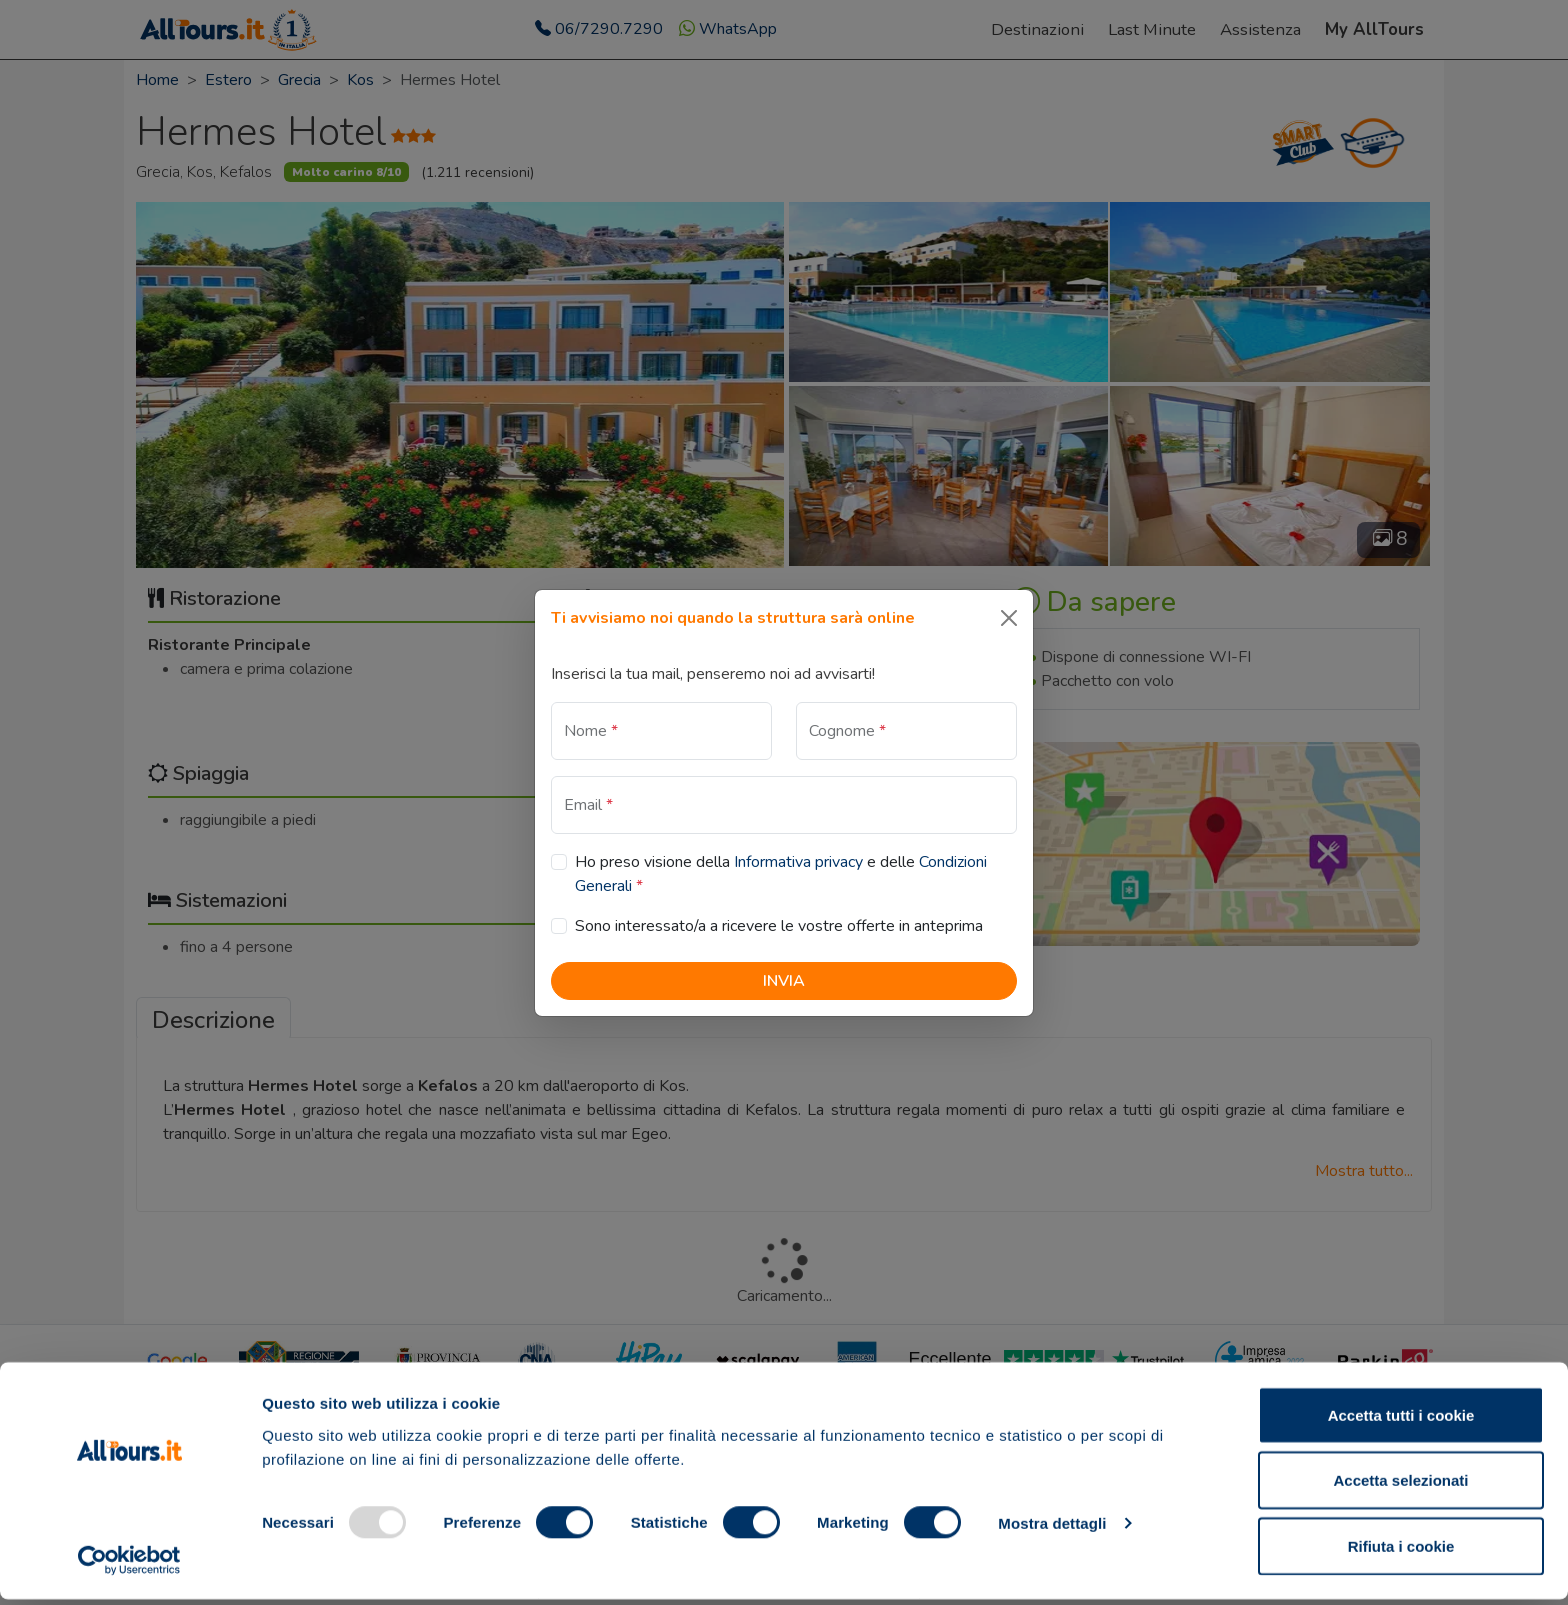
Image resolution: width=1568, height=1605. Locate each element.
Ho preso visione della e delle (781, 874)
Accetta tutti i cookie (1401, 1420)
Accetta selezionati (1400, 1486)
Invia (784, 981)
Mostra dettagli (1052, 1529)
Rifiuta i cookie (1401, 1551)
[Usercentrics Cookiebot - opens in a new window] (129, 1566)
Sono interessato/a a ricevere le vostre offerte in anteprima (779, 926)
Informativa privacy (798, 862)
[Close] (1009, 618)
